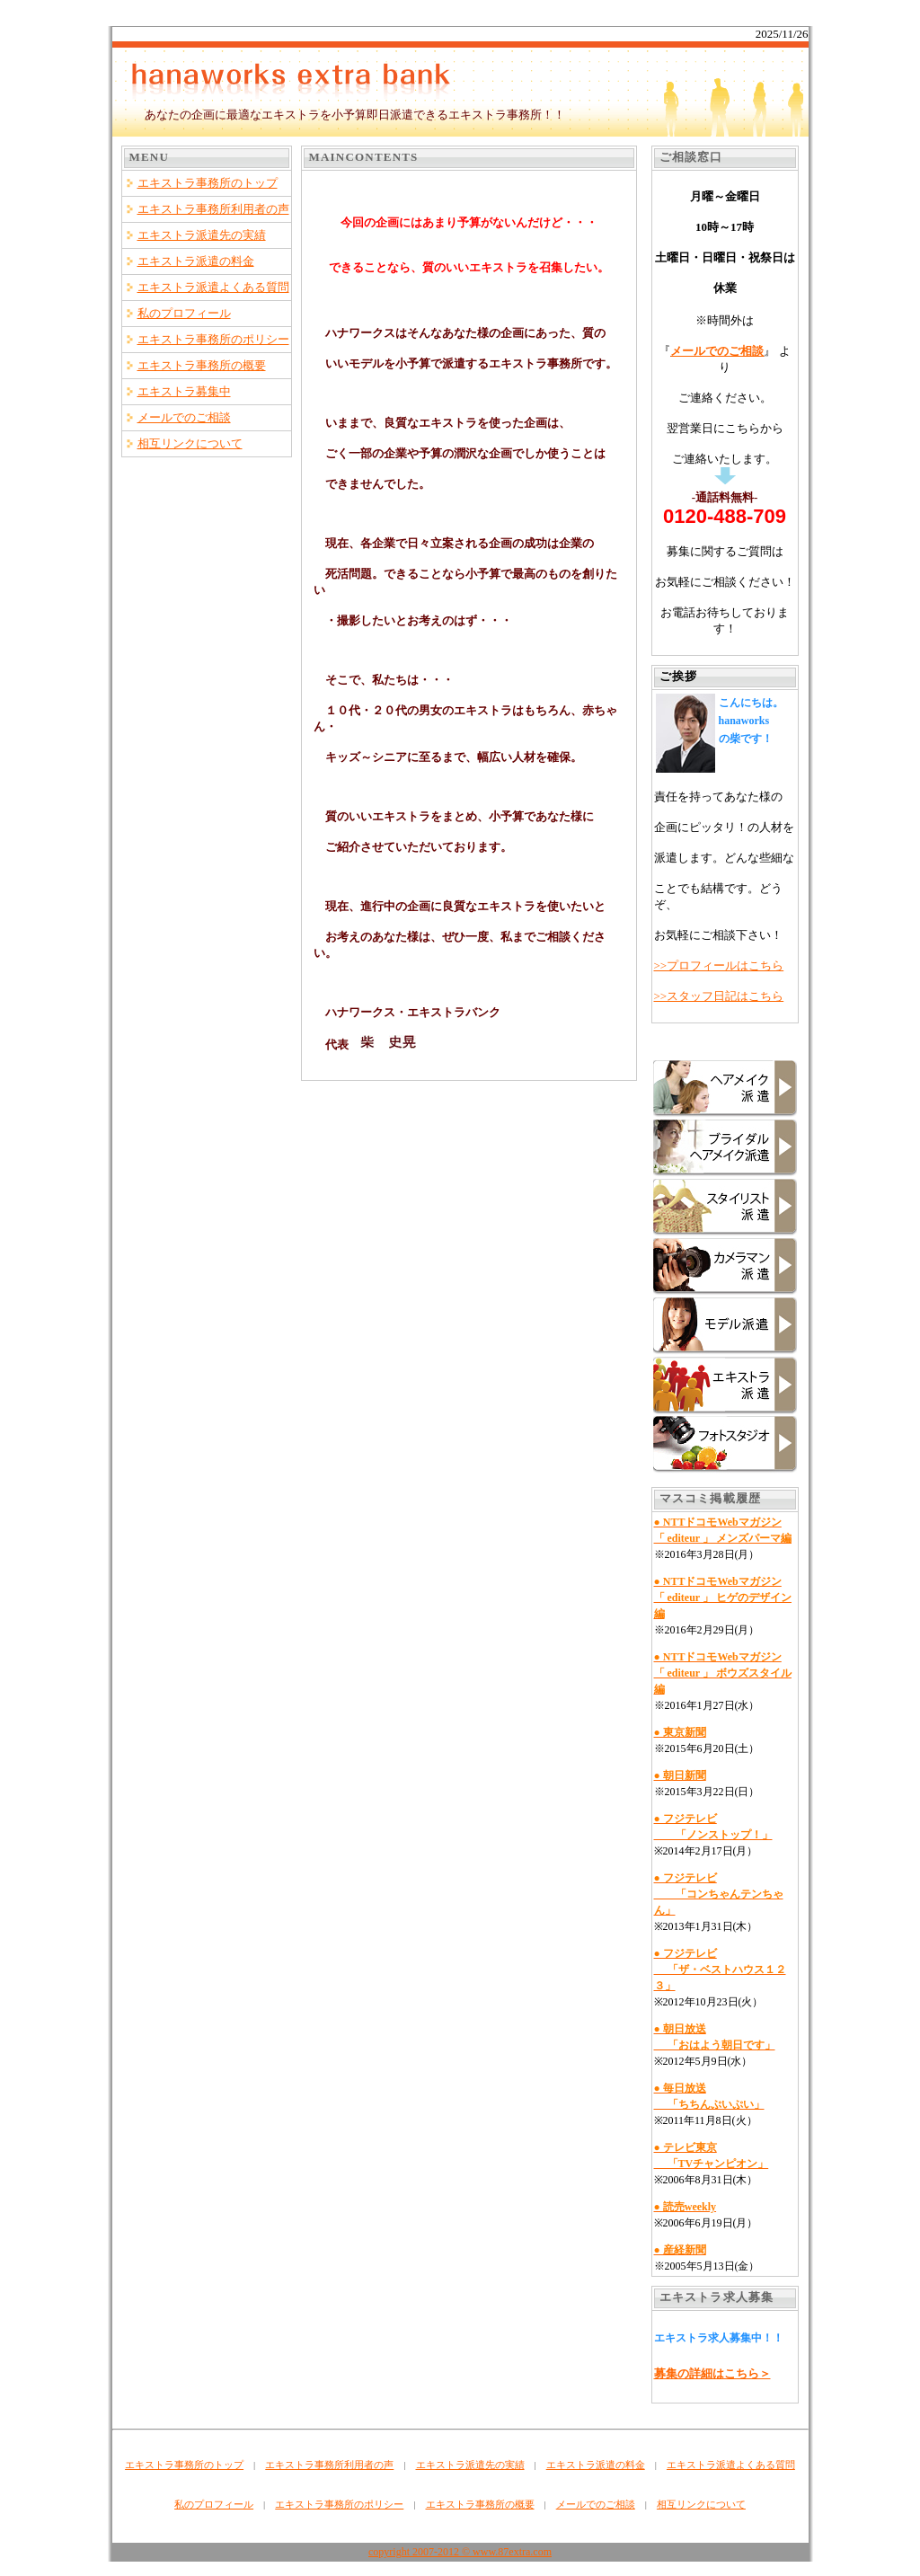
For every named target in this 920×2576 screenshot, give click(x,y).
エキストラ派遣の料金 (195, 261)
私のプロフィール (184, 313)
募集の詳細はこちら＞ (712, 2373)
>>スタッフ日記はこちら (719, 996)
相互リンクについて (190, 443)
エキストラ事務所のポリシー (213, 339)
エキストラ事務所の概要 (201, 365)
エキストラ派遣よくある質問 (213, 287)
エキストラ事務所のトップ (207, 183)
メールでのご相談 (184, 417)
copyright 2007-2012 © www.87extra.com (460, 2551)
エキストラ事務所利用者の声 (213, 209)
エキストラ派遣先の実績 (201, 235)
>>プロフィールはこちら (719, 965)
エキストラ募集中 (184, 391)
